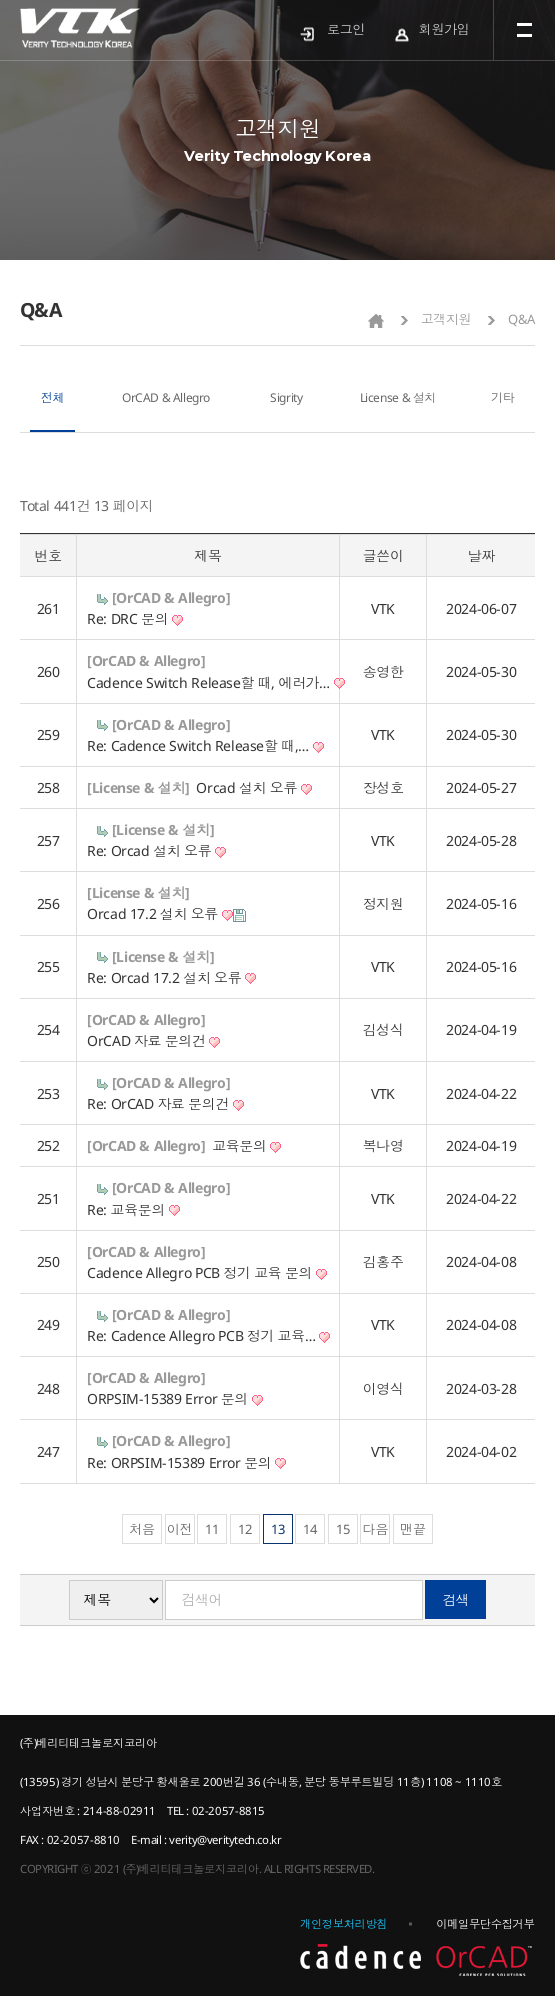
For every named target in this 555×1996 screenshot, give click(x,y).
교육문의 (246, 1145)
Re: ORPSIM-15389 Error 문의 (186, 1462)
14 (310, 1529)
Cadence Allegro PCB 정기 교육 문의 (207, 1272)
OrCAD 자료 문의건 (153, 1040)
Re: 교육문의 (133, 1209)
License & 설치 (398, 398)
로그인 (346, 29)
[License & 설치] (138, 787)
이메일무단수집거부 (485, 1923)
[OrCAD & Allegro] (171, 597)
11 (212, 1529)
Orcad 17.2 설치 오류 (166, 913)
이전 (180, 1529)
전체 (52, 398)
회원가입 (444, 29)
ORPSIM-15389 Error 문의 (174, 1398)
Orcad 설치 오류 (253, 787)
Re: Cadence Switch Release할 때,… (205, 745)
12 (245, 1529)
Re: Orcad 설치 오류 (156, 850)
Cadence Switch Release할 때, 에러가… (216, 682)
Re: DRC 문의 (135, 618)
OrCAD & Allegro (166, 398)
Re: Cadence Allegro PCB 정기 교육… (208, 1335)
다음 (375, 1529)
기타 (502, 398)
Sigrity (286, 398)
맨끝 (413, 1529)
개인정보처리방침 (343, 1923)
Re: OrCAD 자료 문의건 (165, 1103)
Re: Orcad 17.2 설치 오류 (171, 977)
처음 (142, 1529)
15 (343, 1529)
